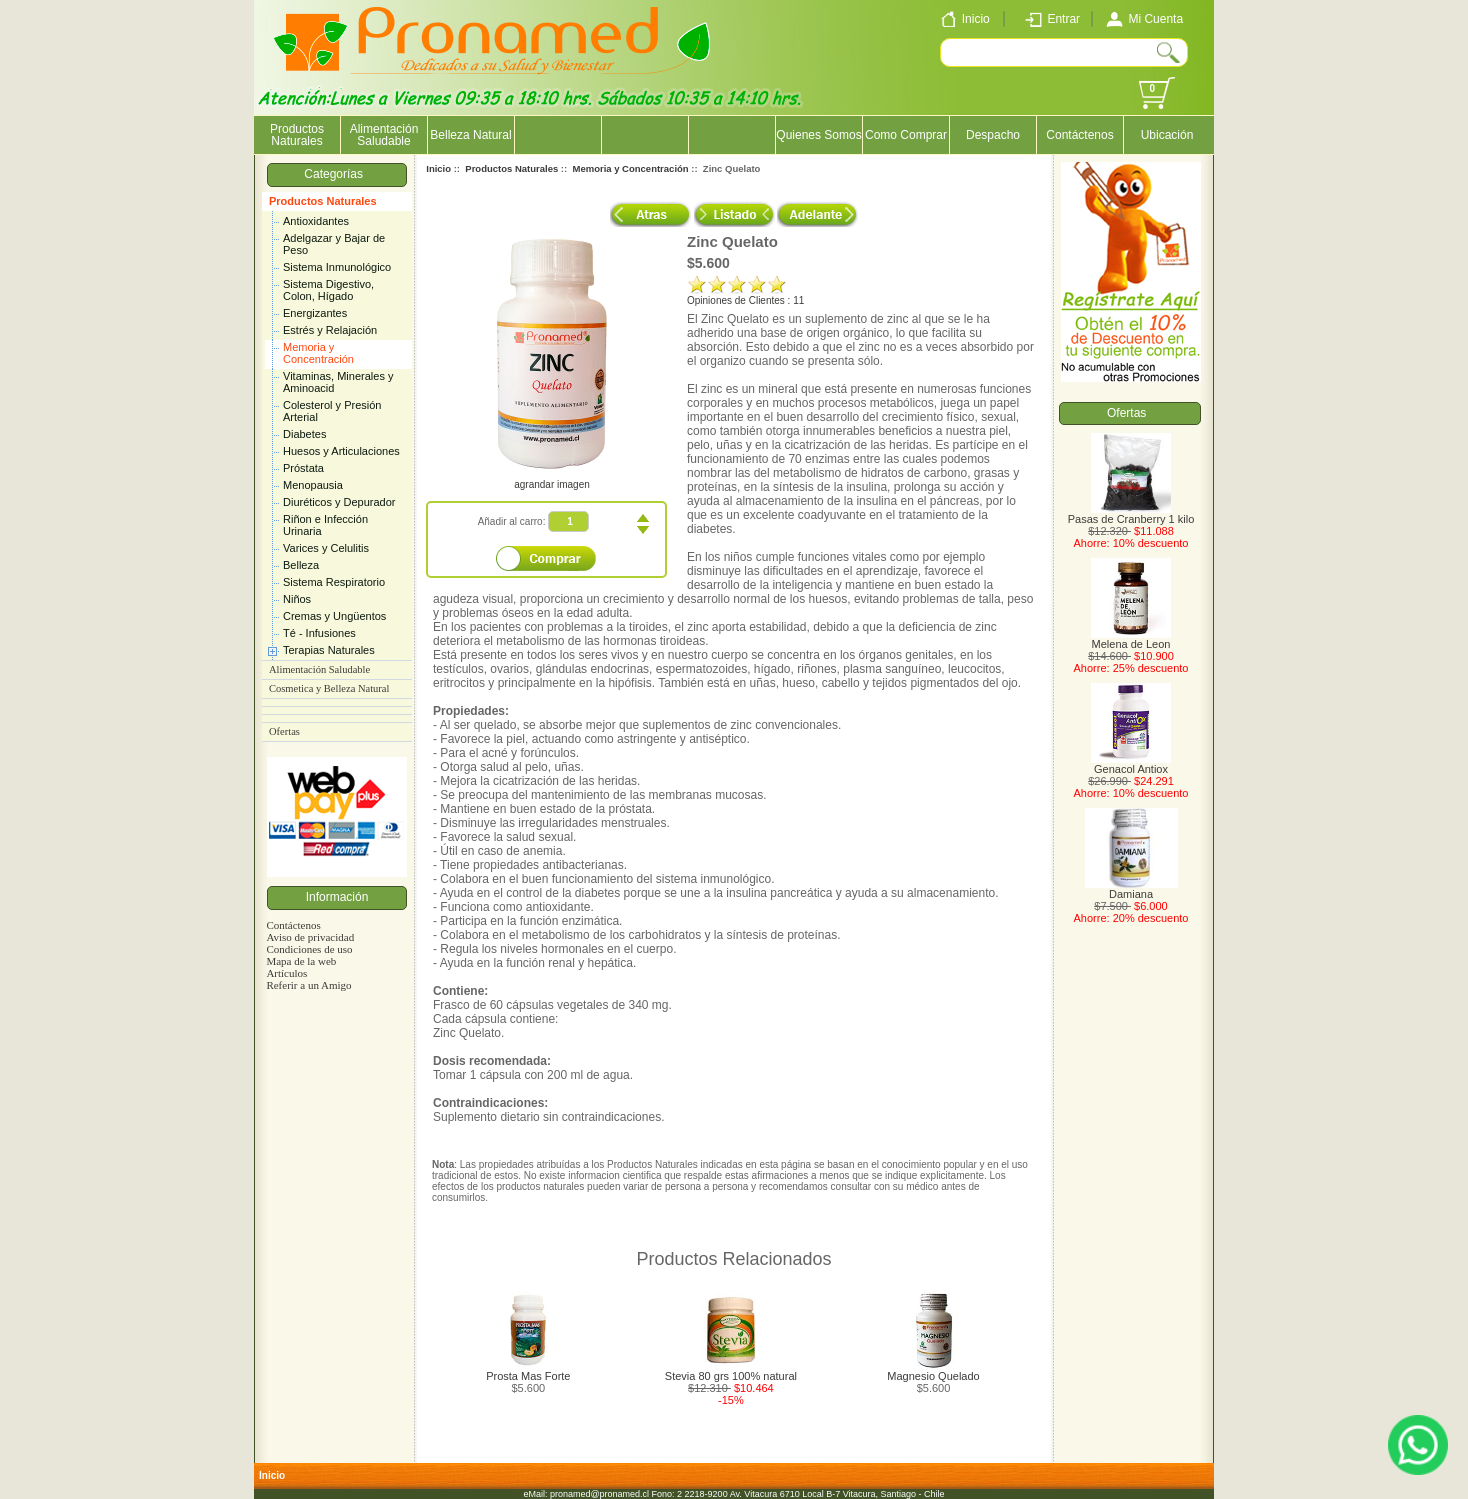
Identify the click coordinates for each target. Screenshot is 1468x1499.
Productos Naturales (323, 201)
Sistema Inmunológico (337, 267)
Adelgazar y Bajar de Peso (334, 244)
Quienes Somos (818, 135)
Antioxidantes (316, 221)
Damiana (1131, 889)
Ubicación (1167, 135)
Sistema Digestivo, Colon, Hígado (328, 290)
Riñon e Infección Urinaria (325, 525)
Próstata (303, 468)
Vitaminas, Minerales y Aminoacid (338, 382)
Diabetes (304, 434)
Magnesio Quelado (933, 1376)
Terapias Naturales (329, 650)
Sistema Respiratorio (334, 582)
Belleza (301, 565)
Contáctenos (1079, 135)
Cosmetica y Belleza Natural (329, 688)
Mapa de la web (301, 961)
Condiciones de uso (309, 949)
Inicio (438, 168)
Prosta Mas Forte (528, 1376)
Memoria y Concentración (318, 353)
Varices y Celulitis (326, 548)
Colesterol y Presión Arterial (332, 411)
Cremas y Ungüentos (334, 616)
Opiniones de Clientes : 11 (745, 300)
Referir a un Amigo (308, 985)
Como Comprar (906, 135)
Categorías (336, 174)
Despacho (993, 135)
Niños (297, 599)
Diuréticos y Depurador (339, 502)
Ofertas (284, 731)
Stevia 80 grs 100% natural (731, 1376)
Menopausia (313, 485)
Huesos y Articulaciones (341, 451)
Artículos (286, 973)
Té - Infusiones (319, 633)
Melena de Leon (1131, 639)
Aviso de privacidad (310, 937)
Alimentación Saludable (384, 135)
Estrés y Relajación (330, 330)
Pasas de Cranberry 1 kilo (1131, 514)
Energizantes (315, 313)
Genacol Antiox (1131, 764)
